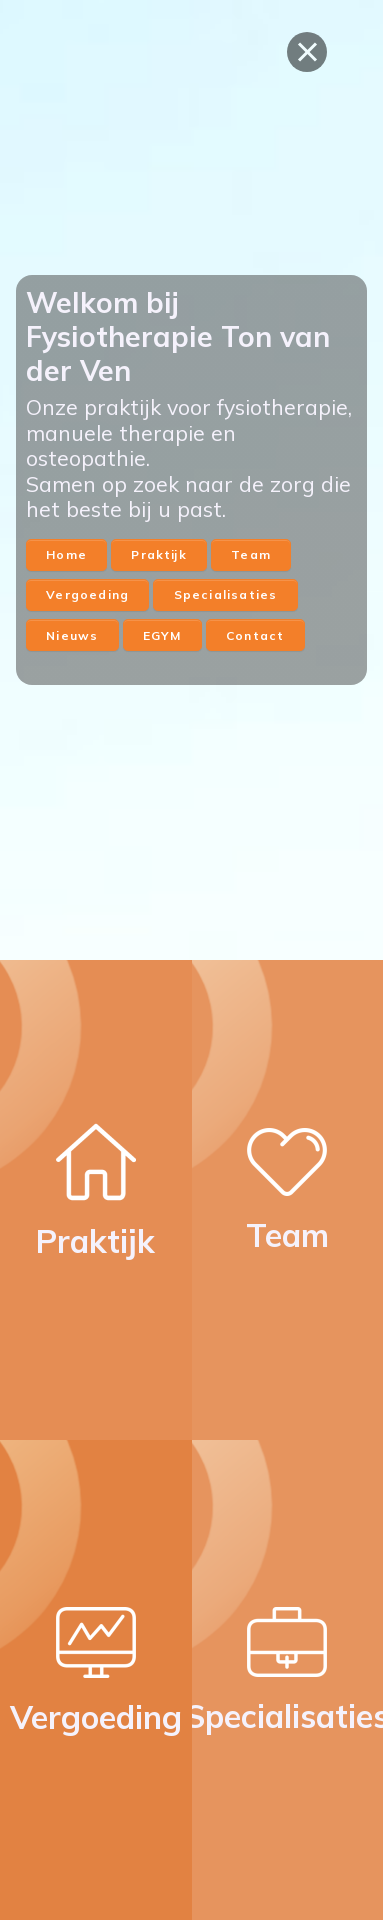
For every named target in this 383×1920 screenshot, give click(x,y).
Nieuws (72, 635)
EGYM (162, 635)
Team (251, 554)
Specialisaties (226, 594)
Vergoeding (87, 594)
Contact (255, 635)
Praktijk (158, 554)
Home (66, 554)
